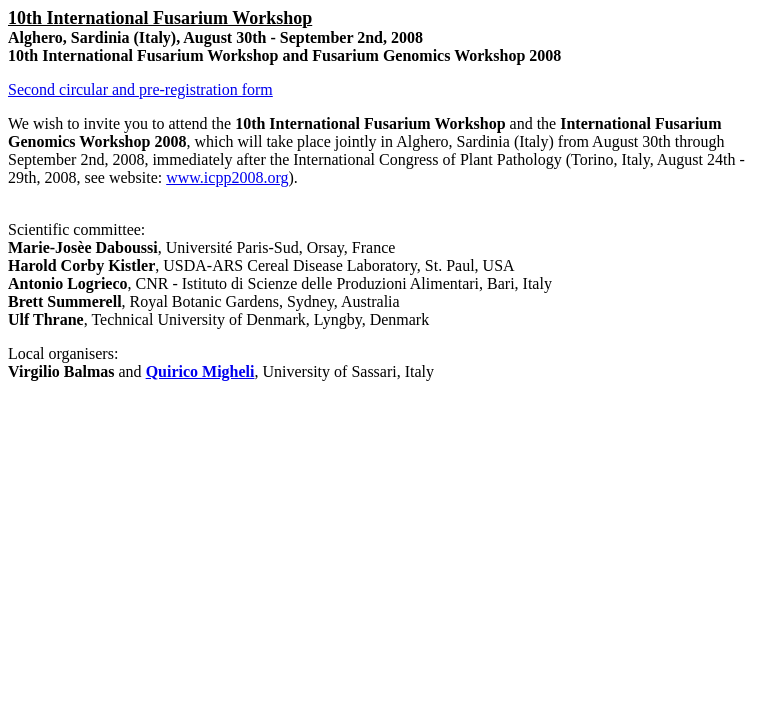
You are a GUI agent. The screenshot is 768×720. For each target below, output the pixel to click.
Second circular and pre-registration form (140, 89)
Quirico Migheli (200, 371)
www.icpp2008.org (227, 177)
